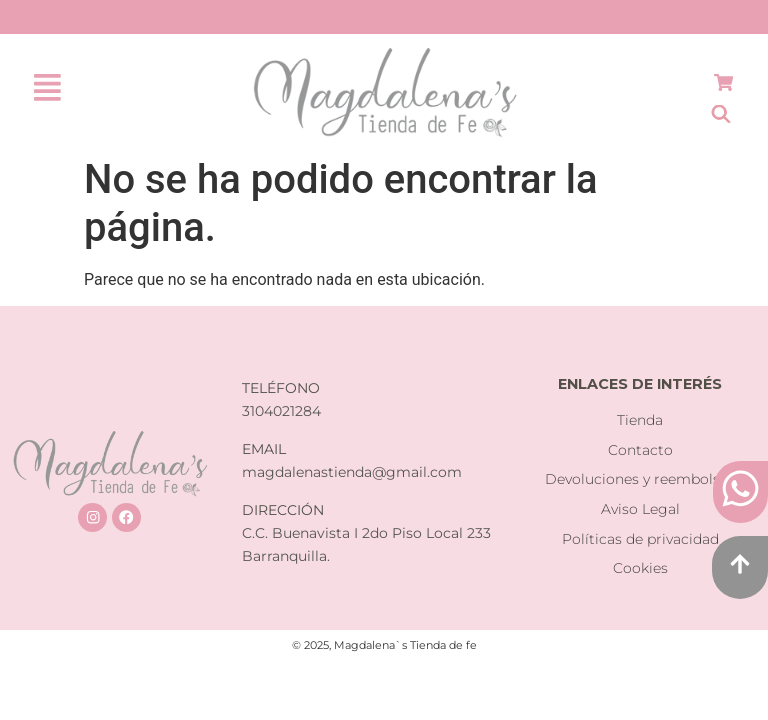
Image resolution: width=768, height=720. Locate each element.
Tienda (640, 420)
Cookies (640, 568)
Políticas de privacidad (640, 539)
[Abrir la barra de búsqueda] (721, 114)
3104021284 (281, 411)
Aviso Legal (640, 509)
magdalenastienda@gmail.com (352, 472)
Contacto (640, 450)
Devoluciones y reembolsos (640, 479)
